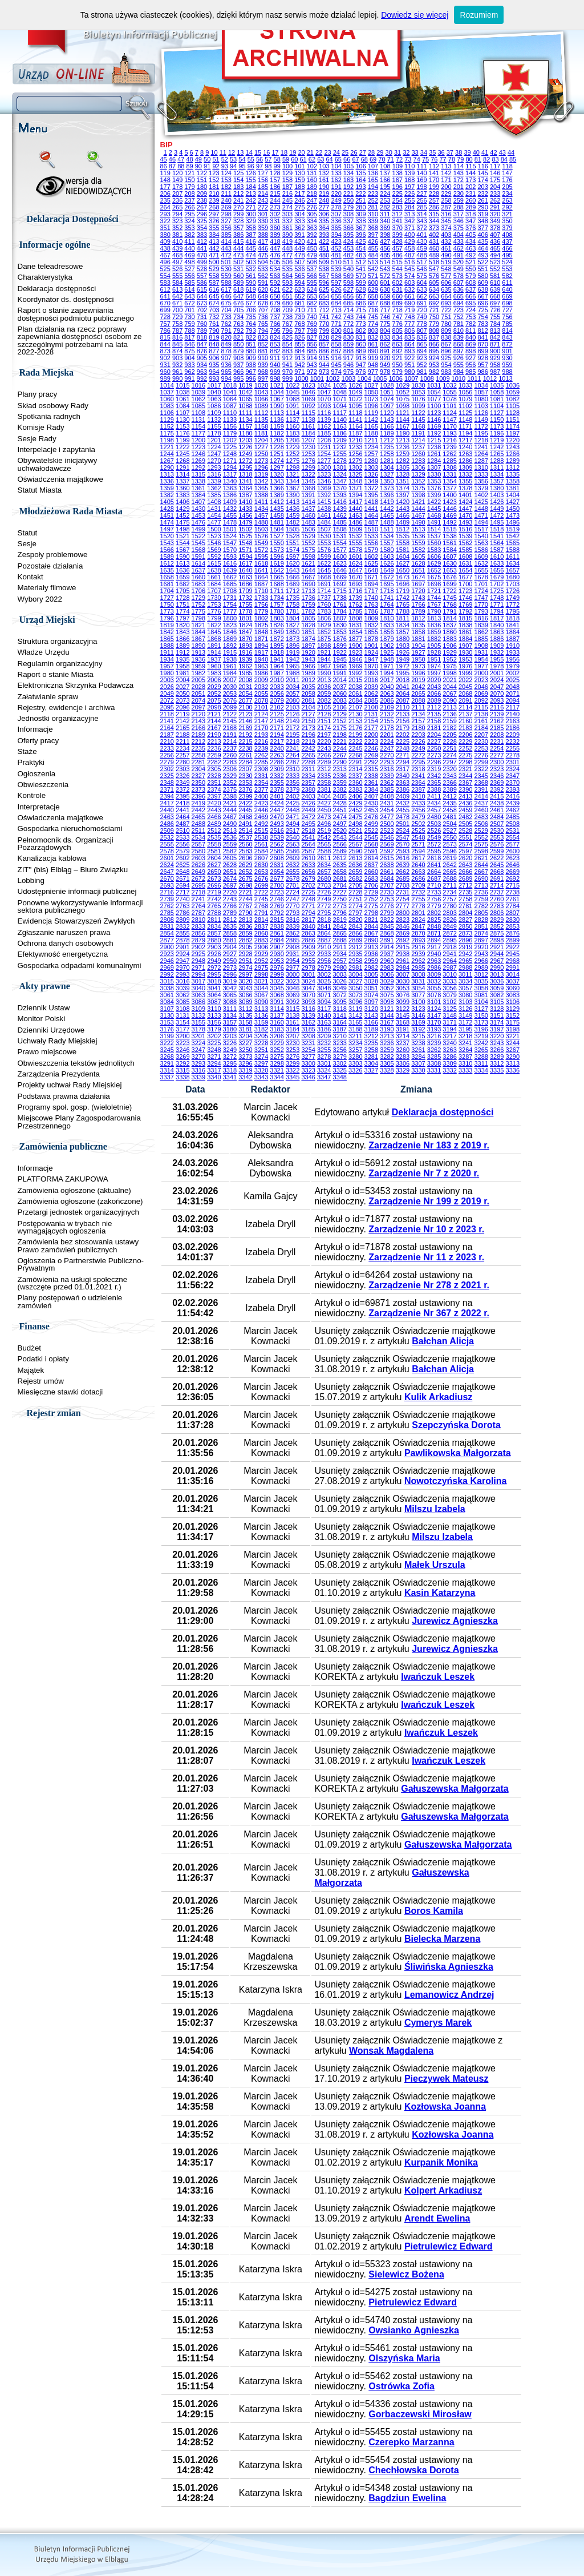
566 (312, 275)
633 (421, 289)
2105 (324, 707)
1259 (402, 453)
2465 (198, 816)
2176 (355, 727)
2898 (497, 940)
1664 (261, 577)
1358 (513, 481)
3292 (182, 1063)
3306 (402, 1063)
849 (226, 344)
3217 (449, 1036)
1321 (292, 474)
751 (446, 316)
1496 (513, 522)
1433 (245, 508)
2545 (371, 837)
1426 (497, 501)
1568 (198, 549)
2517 (292, 830)
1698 (434, 583)
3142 (355, 1015)
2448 (292, 810)
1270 (214, 460)
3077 (418, 994)
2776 (387, 905)
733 (226, 316)
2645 (497, 864)
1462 (340, 515)
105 (348, 166)
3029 (387, 981)
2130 (355, 714)
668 (495, 296)
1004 (364, 378)
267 (202, 207)
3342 (245, 1077)
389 (275, 234)
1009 (442, 378)
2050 (182, 693)
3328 (387, 1070)
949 (385, 364)
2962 (418, 960)
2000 (481, 673)
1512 (402, 529)
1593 (230, 556)
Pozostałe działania (50, 566)
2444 (230, 810)
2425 (292, 803)
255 (409, 200)
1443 (402, 508)
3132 (198, 1015)
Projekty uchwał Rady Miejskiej (70, 1085)
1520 (167, 536)
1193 (449, 433)
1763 (371, 604)
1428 (167, 508)
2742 (214, 899)
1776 (214, 611)
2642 (449, 864)
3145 (402, 1015)
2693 (167, 885)
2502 (418, 823)
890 (373, 351)
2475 (355, 816)
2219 (308, 741)
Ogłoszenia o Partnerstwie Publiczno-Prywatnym (81, 1264)
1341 (245, 481)
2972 (214, 967)
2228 (449, 741)
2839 (292, 926)
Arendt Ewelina (437, 2218)
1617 (245, 563)
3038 (167, 988)
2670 (167, 878)
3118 (340, 1008)
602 (397, 282)
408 (507, 234)
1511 (387, 529)
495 (507, 255)
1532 (355, 536)
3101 (434, 1001)
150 (189, 179)
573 (397, 275)
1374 (402, 488)
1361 (198, 488)
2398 (230, 796)
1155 (214, 426)
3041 (214, 988)
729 (177, 316)
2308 (261, 768)
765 (263, 323)
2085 (371, 700)
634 (434, 289)
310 (373, 214)
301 (263, 214)
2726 (324, 892)
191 (336, 186)
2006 (214, 679)
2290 (340, 762)
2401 (276, 796)
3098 (387, 1001)
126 (250, 173)
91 (207, 166)
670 (165, 303)
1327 (387, 474)
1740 (371, 597)
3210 (340, 1036)
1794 (497, 611)
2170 (261, 727)
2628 (230, 864)
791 (226, 330)
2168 (230, 727)
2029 (214, 686)
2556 (182, 844)
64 (329, 159)
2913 (371, 947)
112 (434, 166)
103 (324, 166)
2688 (449, 878)
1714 (324, 590)
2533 (182, 837)
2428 (340, 803)
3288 (481, 1056)
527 (189, 268)
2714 (497, 885)
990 (177, 378)
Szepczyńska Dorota (456, 1425)
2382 (340, 789)
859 (348, 344)
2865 (340, 933)
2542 (324, 837)
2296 (434, 762)
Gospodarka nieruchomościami (70, 828)
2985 (418, 967)
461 (446, 248)
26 (353, 152)
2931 (292, 953)
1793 (481, 611)
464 (482, 248)
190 (324, 186)
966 (238, 371)
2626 (198, 864)
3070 (308, 994)
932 (177, 364)
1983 (214, 673)
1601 (355, 556)
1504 (276, 529)
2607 (261, 857)
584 (177, 282)
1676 (449, 577)
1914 (214, 652)
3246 (182, 1049)
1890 (198, 645)
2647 (167, 871)
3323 (308, 1070)
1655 (481, 570)
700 (177, 310)
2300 (497, 762)
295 (189, 214)
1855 (371, 631)
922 (409, 357)
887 (336, 351)
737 (275, 316)
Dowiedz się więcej (414, 14)
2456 (418, 810)
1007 (411, 378)
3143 (371, 1015)
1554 (340, 542)
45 (163, 159)
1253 (308, 453)
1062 (198, 399)
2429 (355, 803)
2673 (214, 878)
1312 (513, 467)
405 (470, 234)
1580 (387, 549)
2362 (387, 782)
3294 (214, 1063)
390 (287, 234)
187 (287, 186)
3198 (513, 1029)
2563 (292, 844)
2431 (387, 803)
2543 (340, 837)
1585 (465, 549)
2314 (355, 768)
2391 (481, 789)
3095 (340, 1001)
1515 (449, 529)
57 (268, 159)
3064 (214, 994)
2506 (481, 823)
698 (507, 303)
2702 (308, 885)
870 (482, 344)
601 (385, 282)
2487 (182, 823)
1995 (402, 673)
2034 (292, 686)
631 (397, 289)
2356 (292, 782)
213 (250, 193)
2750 (340, 899)
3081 (481, 994)
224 (385, 193)
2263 (276, 755)
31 (397, 152)
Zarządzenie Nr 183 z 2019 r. (428, 1145)
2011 (292, 679)
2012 (308, 679)
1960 (214, 666)
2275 (465, 755)
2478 (402, 816)
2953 (276, 960)
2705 (355, 885)
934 (202, 364)
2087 (402, 700)
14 (249, 152)
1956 (513, 659)
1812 (418, 618)
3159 (261, 1022)
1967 (324, 666)
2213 (214, 741)
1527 (276, 536)
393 (324, 234)
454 (360, 248)
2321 (465, 768)
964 (214, 371)
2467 (230, 816)
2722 (261, 892)
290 (482, 207)
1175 (167, 433)
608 (470, 282)
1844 (198, 631)
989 (165, 378)
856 (312, 344)
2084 (355, 700)
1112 (261, 412)
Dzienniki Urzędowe (51, 1030)
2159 (449, 720)
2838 (276, 926)
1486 (355, 522)
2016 (371, 679)
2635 (340, 864)
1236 (402, 447)
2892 (402, 940)
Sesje (27, 543)
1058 (497, 392)
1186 (340, 433)
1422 (434, 501)
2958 (355, 960)
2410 (418, 796)
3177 (182, 1029)
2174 (324, 727)
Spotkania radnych (49, 416)
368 (373, 227)
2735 (465, 892)
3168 (402, 1022)
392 (312, 234)
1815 (465, 618)
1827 (292, 625)
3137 (276, 1015)
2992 (167, 974)
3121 (387, 1008)
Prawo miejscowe (47, 1051)
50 (207, 159)
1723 (465, 590)
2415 (497, 796)
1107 (182, 412)
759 (189, 323)
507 (299, 262)
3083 (513, 994)
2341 (418, 775)
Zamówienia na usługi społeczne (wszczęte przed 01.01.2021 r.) (73, 1283)
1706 (198, 590)
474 (250, 255)
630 (385, 289)
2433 (418, 803)
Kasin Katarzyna (440, 1593)
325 (202, 220)
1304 (387, 467)
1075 (402, 399)
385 (226, 234)
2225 (402, 741)
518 (434, 262)
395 (348, 234)
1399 (434, 494)
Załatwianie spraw (48, 696)
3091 (276, 1001)
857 (324, 344)
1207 (308, 440)
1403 (497, 494)
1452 (182, 515)
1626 (387, 563)
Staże (27, 751)
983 (446, 371)
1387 (245, 494)
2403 (308, 796)
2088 (418, 700)
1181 (261, 433)
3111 (230, 1008)
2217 (276, 741)
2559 (230, 844)
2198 (340, 734)
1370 (340, 488)
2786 (182, 912)
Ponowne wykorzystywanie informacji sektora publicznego (80, 906)
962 (189, 371)
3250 (245, 1049)
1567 (182, 549)
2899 (513, 940)
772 (348, 323)
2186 (513, 727)
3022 (276, 981)
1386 (230, 494)
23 (327, 152)
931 (165, 364)
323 (177, 220)
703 (214, 310)
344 (434, 220)
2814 (261, 919)
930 (507, 357)
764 (250, 323)
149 (177, 179)
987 (495, 371)
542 (373, 268)
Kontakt (30, 577)
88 (180, 166)
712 (324, 310)
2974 (245, 967)
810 (458, 330)
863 (397, 344)
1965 (292, 666)
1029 (402, 385)
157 (275, 179)
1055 (449, 392)
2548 (418, 837)
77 (443, 159)
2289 (324, 762)
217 (299, 193)
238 (202, 200)
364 (324, 227)
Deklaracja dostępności (57, 288)
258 (446, 200)
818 (202, 337)
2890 (371, 940)
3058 (481, 988)
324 (189, 220)
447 (275, 248)
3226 (230, 1042)
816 (177, 337)
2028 (198, 686)
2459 (465, 810)
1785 (355, 611)
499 (202, 262)
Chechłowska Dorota (413, 2470)
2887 (324, 940)
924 (434, 357)
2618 (434, 857)
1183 (292, 433)
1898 (324, 645)
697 (495, 303)
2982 (371, 967)
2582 (230, 851)
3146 (418, 1015)
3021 (261, 981)
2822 (387, 919)
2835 (230, 926)
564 (287, 275)
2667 (481, 871)
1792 (465, 611)
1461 (324, 515)
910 (263, 357)
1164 (355, 426)
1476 (198, 522)
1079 (465, 399)
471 (214, 255)
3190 (387, 1029)
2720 (230, 892)
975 (348, 371)
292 (507, 207)
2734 (449, 892)
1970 (371, 666)
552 (495, 268)
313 (409, 214)
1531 (340, 536)
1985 (245, 673)
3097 (371, 1001)
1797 (182, 618)
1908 (481, 645)
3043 (245, 988)
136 (373, 173)
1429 (182, 508)
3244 (513, 1042)
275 (299, 207)
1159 (276, 426)
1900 (355, 645)
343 (421, 220)
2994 (198, 974)
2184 (481, 727)
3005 (371, 974)
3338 (182, 1077)
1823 (230, 625)
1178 (214, 433)
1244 (167, 453)
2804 (465, 912)
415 (238, 241)
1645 (324, 570)
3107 (167, 1008)
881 (263, 351)
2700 (276, 885)
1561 (449, 542)
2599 (497, 851)
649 (263, 296)
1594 (245, 556)
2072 (167, 700)
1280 (371, 460)
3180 (230, 1029)
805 (397, 330)
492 (470, 255)
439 (177, 248)
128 (275, 173)
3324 (324, 1070)
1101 (449, 405)
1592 (214, 556)
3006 (387, 974)
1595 (261, 556)
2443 (214, 810)
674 (214, 303)
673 (202, 303)
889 (360, 351)
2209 (513, 734)
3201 (198, 1036)
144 (470, 173)
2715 (513, 885)
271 (250, 207)
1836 (434, 625)
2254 (497, 748)
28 (371, 152)
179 (189, 186)
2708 (402, 885)
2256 (167, 755)
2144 (214, 720)
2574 (465, 844)
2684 (387, 878)
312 (397, 214)
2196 (308, 734)
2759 (481, 899)
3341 (230, 1077)
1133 (230, 419)
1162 (324, 426)
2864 (324, 933)
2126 (292, 714)
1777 (230, 611)
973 (324, 371)
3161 (292, 1022)
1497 (167, 529)
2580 (198, 851)
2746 (276, 899)
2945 (513, 953)
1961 (230, 666)
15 (257, 152)
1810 (387, 618)
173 (470, 179)
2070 (497, 693)
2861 (276, 933)
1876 (340, 638)
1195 (481, 433)
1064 (230, 399)
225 (397, 193)
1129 (167, 419)
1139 (324, 419)
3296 (245, 1063)
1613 (182, 563)
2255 (513, 748)
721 (434, 310)
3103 (465, 1001)
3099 (402, 1001)
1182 (276, 433)
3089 (245, 1001)
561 (250, 275)
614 (189, 289)
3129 (513, 1008)
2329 (230, 775)
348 (482, 220)
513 (373, 262)
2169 (245, 727)
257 (434, 200)
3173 (481, 1022)
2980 (340, 967)
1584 (449, 549)
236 (177, 200)
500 (214, 262)
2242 (308, 748)
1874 (308, 638)
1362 (214, 488)
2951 (245, 960)
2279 (167, 762)
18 (284, 152)
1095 (355, 405)
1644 (308, 570)
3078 (434, 994)
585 (189, 282)
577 (446, 275)
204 (495, 186)
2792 (276, 912)
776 (397, 323)
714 (348, 310)
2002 (513, 673)
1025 (340, 385)
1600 (340, 556)
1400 (449, 494)
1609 (481, 556)
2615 (387, 857)
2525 (418, 830)
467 (165, 255)
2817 (308, 919)
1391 (308, 494)
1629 (434, 563)
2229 (465, 741)
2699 (261, 885)
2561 (261, 844)
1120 (387, 412)
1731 (230, 597)
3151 (497, 1015)
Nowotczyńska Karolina (455, 1481)
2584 (261, 851)
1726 (513, 590)
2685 (402, 878)
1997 (434, 673)
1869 (230, 638)
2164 (167, 727)
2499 (371, 823)
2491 (245, 823)
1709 (245, 590)
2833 (198, 926)
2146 (245, 720)
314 (421, 214)
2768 (261, 905)
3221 (513, 1036)
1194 (465, 433)
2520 (340, 830)
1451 (167, 515)
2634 (324, 864)
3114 (276, 1008)
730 (189, 316)
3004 (355, 974)
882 (275, 351)
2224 (387, 741)
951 (409, 364)
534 (275, 268)
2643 (465, 864)
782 (470, 323)
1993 (371, 673)
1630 (449, 563)
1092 (308, 405)
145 (482, 173)
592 (275, 282)
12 (231, 152)
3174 (497, 1022)
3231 (308, 1042)
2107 (355, 707)
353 (189, 227)
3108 (182, 1008)
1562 (465, 542)
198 (421, 186)
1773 (167, 611)
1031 (434, 385)
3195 (465, 1029)
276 (312, 207)
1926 (402, 652)
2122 (230, 714)
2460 (481, 810)
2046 (481, 686)
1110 (230, 412)
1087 (230, 405)
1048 (340, 392)
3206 (276, 1036)
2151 (324, 720)
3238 (418, 1042)
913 (299, 357)
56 (259, 159)
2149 (292, 720)
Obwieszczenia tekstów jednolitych (76, 1063)
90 (198, 166)
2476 (371, 816)
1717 (371, 590)
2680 (324, 878)
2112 (434, 707)
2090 (449, 700)
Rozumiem (479, 14)
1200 (198, 440)
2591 (371, 851)
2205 (449, 734)
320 (495, 214)
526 (177, 268)
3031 (418, 981)
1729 (198, 597)
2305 (214, 768)
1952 (449, 659)
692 (434, 303)
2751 (355, 899)
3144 (387, 1015)
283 (397, 207)
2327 (198, 775)
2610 (308, 857)
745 (373, 316)
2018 (402, 679)
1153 (182, 426)
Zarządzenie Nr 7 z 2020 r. (423, 1173)
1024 (324, 385)
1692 (340, 583)
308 (348, 214)
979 (397, 371)
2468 (245, 816)
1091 (292, 405)
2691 (497, 878)
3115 (292, 1008)
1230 (308, 447)
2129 (340, 714)
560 (238, 275)
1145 (418, 419)
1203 (245, 440)
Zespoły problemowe (53, 554)
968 (263, 371)
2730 (387, 892)
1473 (513, 515)
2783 (497, 905)
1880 (402, 638)
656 (348, 296)
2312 (324, 768)
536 (299, 268)
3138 (292, 1015)
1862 (481, 631)
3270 (198, 1056)
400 (409, 234)
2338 (371, 775)
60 (294, 159)
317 (458, 214)
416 (250, 241)
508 (312, 262)
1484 (324, 522)
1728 (182, 597)
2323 (497, 768)
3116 (308, 1008)
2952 (261, 960)
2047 (497, 686)
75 (425, 159)
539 (336, 268)
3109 (198, 1008)
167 (397, 179)
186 (275, 186)
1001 (317, 378)
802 (360, 330)
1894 (261, 645)
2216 (261, 741)
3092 (292, 1001)
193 (360, 186)
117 (495, 166)
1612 (167, 563)
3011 (465, 974)
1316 (214, 474)
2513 (230, 830)
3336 (513, 1070)
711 (312, 310)
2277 (497, 755)
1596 (276, 556)
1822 (214, 625)
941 (287, 364)
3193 (434, 1029)
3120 (371, 1008)
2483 (481, 816)
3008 (418, 974)
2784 (513, 905)
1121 (402, 412)
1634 (513, 563)
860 (360, 344)
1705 (182, 590)
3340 (214, 1077)
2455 (402, 810)
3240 (449, 1042)
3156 (214, 1022)
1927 (418, 652)
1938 (230, 659)
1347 (340, 481)
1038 (182, 392)
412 (202, 241)
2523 (387, 830)
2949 (214, 960)
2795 (324, 912)
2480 (434, 816)
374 (446, 227)
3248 (214, 1049)
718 (397, 310)
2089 (434, 700)
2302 (167, 768)
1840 (497, 625)
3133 (214, 1015)
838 (446, 337)
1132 (214, 419)
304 (299, 214)
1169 (434, 426)
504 (263, 262)
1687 (261, 583)
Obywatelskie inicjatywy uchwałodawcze (58, 464)
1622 (324, 563)
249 (336, 200)
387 (250, 234)
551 (482, 268)
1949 (402, 659)
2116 (497, 707)
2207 (481, 734)
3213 (387, 1036)
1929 (449, 652)
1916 (245, 652)
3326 (355, 1070)
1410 (245, 501)
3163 (324, 1022)
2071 (513, 693)
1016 (198, 385)
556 (189, 275)
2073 (182, 700)
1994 (387, 673)
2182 (449, 727)
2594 (418, 851)
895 (434, 351)
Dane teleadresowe (50, 266)
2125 (276, 714)
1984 (230, 673)
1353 (434, 481)
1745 (449, 597)
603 (409, 282)
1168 (418, 426)
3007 (402, 974)
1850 (292, 631)
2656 (308, 871)
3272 (230, 1056)
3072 (340, 994)
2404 (324, 796)
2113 (449, 707)
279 (348, 207)
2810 (198, 919)
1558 (402, 542)
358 (250, 227)
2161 (481, 720)
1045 (292, 392)
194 (373, 186)
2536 (230, 837)
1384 (198, 494)
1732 (245, 597)
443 (226, 248)
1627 (402, 563)
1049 (355, 392)
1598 (308, 556)
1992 (355, 673)
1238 (434, 447)
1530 (324, 536)
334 (312, 220)
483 (360, 255)
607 (458, 282)
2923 (167, 953)
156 (263, 179)
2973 (230, 967)
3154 (182, 1022)
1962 (245, 666)
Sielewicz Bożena (406, 2274)
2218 (292, 741)
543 (385, 268)
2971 (198, 967)
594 (299, 282)
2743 (230, 899)
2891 (387, 940)
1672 (387, 577)
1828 (308, 625)
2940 (434, 953)
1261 (434, 453)
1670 (355, 577)
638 (482, 289)
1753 (214, 604)
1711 (276, 590)
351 (165, 227)
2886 (308, 940)
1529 (308, 536)
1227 (261, 447)
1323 (324, 474)
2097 (198, 707)
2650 (214, 871)
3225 (214, 1042)
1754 (230, 604)
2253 (481, 748)
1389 (276, 494)
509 (324, 262)
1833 (387, 625)
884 (299, 351)
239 (214, 200)
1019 (245, 385)
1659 (182, 577)
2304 (198, 768)
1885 (481, 638)
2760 (497, 899)
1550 (276, 542)
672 (189, 303)
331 (275, 220)
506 (287, 262)
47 (180, 159)
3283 (402, 1056)
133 (336, 173)
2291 (355, 762)
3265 (481, 1049)
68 (364, 159)
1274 (276, 460)
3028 (371, 981)
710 (299, 310)
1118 (355, 412)
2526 (434, 830)
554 (165, 275)
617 (226, 289)
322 (165, 220)
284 (409, 207)
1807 (340, 618)
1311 (497, 467)
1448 (481, 508)
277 (324, 207)
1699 (449, 583)
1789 (418, 611)
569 (348, 275)
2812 (230, 919)
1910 (513, 645)
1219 (497, 440)
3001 (308, 974)
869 (470, 344)
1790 (434, 611)
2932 (308, 953)
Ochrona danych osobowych (65, 943)
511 (348, 262)
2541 (308, 837)
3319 (245, 1070)
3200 (182, 1036)
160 (312, 179)
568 (336, 275)
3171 (449, 1022)
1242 (497, 447)
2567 (355, 844)
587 (214, 282)
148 (165, 179)
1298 (292, 467)
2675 (245, 878)
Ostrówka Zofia (401, 2386)
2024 (497, 679)
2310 (292, 768)
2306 (230, 768)
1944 (324, 659)
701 (189, 310)
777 (409, 323)
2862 (292, 933)
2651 (230, 871)
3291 (167, 1063)
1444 (418, 508)
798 (312, 330)
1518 (497, 529)
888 (348, 351)
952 (421, 364)
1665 (276, 577)
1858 (418, 631)
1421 (418, 501)
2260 (230, 755)
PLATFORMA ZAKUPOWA (63, 1179)
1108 (198, 412)
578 (458, 275)
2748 (308, 899)
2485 (513, 816)
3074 (371, 994)
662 (421, 296)
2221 (340, 741)
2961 (402, 960)
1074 (387, 399)
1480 (261, 522)
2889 (355, 940)
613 (177, 289)
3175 (513, 1022)
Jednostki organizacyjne (58, 718)
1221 (167, 447)
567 (324, 275)
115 (470, 166)
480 (324, 255)
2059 (324, 693)
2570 (402, 844)
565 (299, 275)
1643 (292, 570)
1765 (402, 604)
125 (238, 173)
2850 (465, 926)
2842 (340, 926)
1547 (230, 542)
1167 (402, 426)
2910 (324, 947)
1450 (513, 508)
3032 (434, 981)
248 (324, 200)
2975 (261, 967)
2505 (465, 823)
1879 (387, 638)
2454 (387, 810)
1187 (355, 433)
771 (336, 323)
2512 (214, 830)
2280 (182, 762)
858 (336, 344)
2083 (340, 700)
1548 (245, 542)
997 (263, 378)
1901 (371, 645)
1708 (230, 590)
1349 (371, 481)
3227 (245, 1042)
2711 (449, 885)
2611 (324, 857)
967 (250, 371)
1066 (261, 399)
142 (446, 173)
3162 (308, 1022)
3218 (465, 1036)
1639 (230, 570)
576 (434, 275)
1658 (167, 577)
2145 (230, 720)
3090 (261, 1001)
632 (409, 289)
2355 (276, 782)
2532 (167, 837)
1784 (340, 611)
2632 (292, 864)
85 (512, 159)
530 (226, 268)
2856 (198, 933)
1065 (245, 399)
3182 (261, 1029)
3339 (198, 1077)
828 (324, 337)
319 (482, 214)
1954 (481, 659)
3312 (497, 1063)
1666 (292, 577)
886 (324, 351)
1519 (513, 529)
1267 (167, 460)
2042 (418, 686)
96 (251, 166)
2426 (308, 803)
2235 (198, 748)
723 (458, 310)
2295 (418, 762)
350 (507, 220)
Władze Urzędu (44, 652)
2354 (261, 782)
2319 (434, 768)
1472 (497, 515)
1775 (198, 611)
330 (263, 220)
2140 (513, 714)
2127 (308, 714)
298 (226, 214)
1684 (214, 583)
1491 (434, 522)
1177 (198, 433)
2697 (230, 885)
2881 (230, 940)
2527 (449, 830)
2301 (513, 762)
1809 (371, 618)
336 (336, 220)
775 (385, 323)
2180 (418, 727)
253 (385, 200)
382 (189, 234)
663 (434, 296)
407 (495, 234)
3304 (371, 1063)
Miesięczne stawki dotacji (60, 1392)
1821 (198, 625)
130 (299, 173)
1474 (167, 522)
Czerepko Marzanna (411, 2442)
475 (263, 255)
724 (470, 310)
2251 (449, 748)
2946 (167, 960)
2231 (497, 741)
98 (268, 166)
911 (275, 357)
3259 (387, 1049)
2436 (465, 803)
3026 (340, 981)
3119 (355, 1008)
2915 (402, 947)
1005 (380, 378)
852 (263, 344)
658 (373, 296)
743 (348, 316)
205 (507, 186)
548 (446, 268)
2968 (513, 960)
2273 (434, 755)
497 (177, 262)
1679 (497, 577)
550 (470, 268)
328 (238, 220)
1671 (371, 577)
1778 (245, 611)
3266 (497, 1049)
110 (409, 166)
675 (226, 303)
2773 (340, 905)
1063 (214, 399)
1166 (387, 426)
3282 (387, 1056)
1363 (230, 488)
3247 (198, 1049)
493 (482, 255)
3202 (214, 1036)
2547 (402, 837)
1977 (481, 666)
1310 (481, 467)
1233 (355, 447)
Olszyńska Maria (404, 2358)
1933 (513, 652)
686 (360, 303)
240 (226, 200)
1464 (371, 515)
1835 (418, 625)
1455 (230, 515)
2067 (449, 693)
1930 (465, 652)
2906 (261, 947)
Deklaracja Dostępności (73, 219)
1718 (387, 590)
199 (434, 186)
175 (495, 179)
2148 (276, 720)
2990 (497, 967)
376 (470, 227)
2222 (355, 741)
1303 (371, 467)
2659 (355, 871)
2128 (324, 714)
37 (450, 152)
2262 (261, 755)
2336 (340, 775)
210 (214, 193)
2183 (465, 727)
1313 (167, 474)
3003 (340, 974)
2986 (434, 967)
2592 (387, 851)
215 (275, 193)
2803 (449, 912)
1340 (230, 481)
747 (397, 316)
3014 (513, 974)
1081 (497, 399)
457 (397, 248)
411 (189, 241)
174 (482, 179)
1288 (497, 460)
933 (189, 364)
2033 (276, 686)
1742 (402, 597)
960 (165, 371)
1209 (340, 440)
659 (385, 296)
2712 (465, 885)
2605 (230, 857)
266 (189, 207)
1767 (434, 604)
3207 (292, 1036)
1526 (261, 536)
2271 (402, 755)
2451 (340, 810)
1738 (340, 597)
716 (373, 310)
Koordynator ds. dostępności (66, 299)
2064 (402, 693)
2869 (402, 933)
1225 (230, 447)
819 (214, 337)
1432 (230, 508)
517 (421, 262)
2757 (449, 899)
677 (250, 303)
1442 (387, 508)
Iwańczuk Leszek (437, 1677)
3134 (230, 1015)
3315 (182, 1070)
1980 (167, 673)
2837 (261, 926)
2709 (418, 885)
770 (324, 323)
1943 (308, 659)
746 (385, 316)
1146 (434, 419)
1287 (481, 460)
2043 (434, 686)
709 (287, 310)
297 (214, 214)
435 (482, 241)
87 (172, 166)
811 (470, 330)
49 (198, 159)
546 (421, 268)
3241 (465, 1042)
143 (458, 173)
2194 (276, 734)
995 (238, 378)
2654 (276, 871)
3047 (308, 988)
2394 (167, 796)
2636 (355, 864)
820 (226, 337)
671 (177, 303)
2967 (497, 960)
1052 (402, 392)
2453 (371, 810)
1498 (182, 529)
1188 (371, 433)
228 (434, 193)
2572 (434, 844)
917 (348, 357)
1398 (418, 494)
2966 (481, 960)
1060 (167, 399)
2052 (214, 693)
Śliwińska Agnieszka (448, 1967)
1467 (418, 515)
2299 (481, 762)
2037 (340, 686)
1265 (497, 453)
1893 (245, 645)
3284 (418, 1056)
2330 (245, 775)
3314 (167, 1070)
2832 (182, 926)
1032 (449, 385)
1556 (371, 542)
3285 (434, 1056)
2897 (481, 940)
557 (202, 275)
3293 (198, 1063)
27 (362, 152)
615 (202, 289)
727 (507, 310)
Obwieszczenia (43, 784)
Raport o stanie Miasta (56, 674)
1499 (198, 529)
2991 (513, 967)
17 (275, 152)
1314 (182, 474)
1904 (418, 645)
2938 (402, 953)
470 (202, 255)
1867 (198, 638)
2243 (324, 748)
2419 (198, 803)
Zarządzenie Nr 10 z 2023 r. (426, 1229)
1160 (292, 426)
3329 (402, 1070)
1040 (214, 392)
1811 (402, 618)
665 (458, 296)
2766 (230, 905)
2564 (308, 844)
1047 (324, 392)
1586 (481, 549)
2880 (214, 940)
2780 (449, 905)
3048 (324, 988)
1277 (324, 460)
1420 (402, 501)
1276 (308, 460)
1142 (371, 419)
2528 (465, 830)
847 (202, 344)
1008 (427, 378)
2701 (292, 885)
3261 (418, 1049)
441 (202, 248)
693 (446, 303)
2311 (308, 768)
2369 (497, 782)
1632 (481, 563)
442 (214, 248)
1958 (182, 666)
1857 (402, 631)
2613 (355, 857)
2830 (513, 919)
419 (287, 241)
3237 (402, 1042)
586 (202, 282)
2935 (355, 953)
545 (409, 268)
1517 (481, 529)
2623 (513, 857)
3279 (340, 1056)
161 (324, 179)
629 (373, 289)
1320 (276, 474)
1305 (402, 467)
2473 (324, 816)
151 (202, 179)
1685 (230, 583)
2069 (481, 693)
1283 (418, 460)
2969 (167, 967)
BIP (166, 144)
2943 (481, 953)
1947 (371, 659)
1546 (214, 542)
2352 (230, 782)
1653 (449, 570)
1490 (418, 522)
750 (434, 316)
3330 (418, 1070)
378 (495, 227)
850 (238, 344)
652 (299, 296)
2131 (371, 714)
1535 (402, 536)
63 (320, 159)
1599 (324, 556)
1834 (402, 625)
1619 (276, 563)
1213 (402, 440)
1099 (418, 405)
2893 (418, 940)
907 (226, 357)
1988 (292, 673)
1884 (465, 638)
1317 (230, 474)
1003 (348, 378)
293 (165, 214)
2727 (340, 892)
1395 (371, 494)
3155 (198, 1022)
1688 (276, 583)
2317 (402, 768)
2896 (465, 940)
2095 (167, 707)
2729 (371, 892)
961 (177, 371)
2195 (292, 734)
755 (495, 316)
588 (226, 282)
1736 (308, 597)
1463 (355, 515)
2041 (402, 686)
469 (189, 255)
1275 (292, 460)
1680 (513, 577)
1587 (497, 549)
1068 (292, 399)
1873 (292, 638)
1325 (355, 474)
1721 (434, 590)
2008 (245, 679)
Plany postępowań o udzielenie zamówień (70, 1301)
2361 (371, 782)
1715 (340, 590)
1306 (418, 467)
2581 (214, 851)
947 (360, 364)
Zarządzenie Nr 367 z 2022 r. (428, 1313)
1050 (371, 392)
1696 (402, 583)
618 (238, 289)
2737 (497, 892)
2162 (497, 720)
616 (214, 289)
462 (458, 248)
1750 (167, 604)
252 (373, 200)
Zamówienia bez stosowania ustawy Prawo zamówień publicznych (78, 1245)
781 (458, 323)
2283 (230, 762)
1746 (465, 597)
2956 (324, 960)
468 (177, 255)
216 (287, 193)
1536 (418, 536)
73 (407, 159)
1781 (292, 611)
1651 (418, 570)
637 (470, 289)
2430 (371, 803)
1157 (245, 426)
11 (223, 152)
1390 (292, 494)
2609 (292, 857)
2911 (340, 947)
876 (202, 351)
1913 (198, 652)
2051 (198, 693)
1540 (481, 536)
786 (165, 330)
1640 (245, 570)
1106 (167, 412)
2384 (371, 789)
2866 (355, 933)
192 (348, 186)
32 (406, 152)
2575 (481, 844)
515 (397, 262)
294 (177, 214)
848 (214, 344)
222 (360, 193)
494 (495, 255)
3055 (434, 988)
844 (165, 344)
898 (470, 351)
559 (226, 275)
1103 (481, 405)
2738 (513, 892)
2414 (481, 796)
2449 (308, 810)
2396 (198, 796)
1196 (497, 433)
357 (238, 227)
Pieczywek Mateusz (446, 2078)
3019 (230, 981)
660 (397, 296)
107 (373, 166)
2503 (434, 823)
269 (226, 207)
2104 (308, 707)
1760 (324, 604)
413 (214, 241)
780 (446, 323)
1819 (167, 625)
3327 (371, 1070)
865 (421, 344)
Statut (28, 533)
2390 (465, 789)
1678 (481, 577)
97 (259, 166)
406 (482, 234)
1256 (355, 453)
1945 (340, 659)
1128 (513, 412)
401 (421, 234)
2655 (292, 871)
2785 (167, 912)
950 (397, 364)
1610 (497, 556)
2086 (387, 700)
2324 (513, 768)
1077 (434, 399)
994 (226, 378)
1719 (402, 590)
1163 (340, 426)
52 (224, 159)
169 (421, 179)
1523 (214, 536)
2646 (513, 864)
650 (275, 296)
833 (385, 337)
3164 (340, 1022)
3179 (214, 1029)
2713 (481, 885)
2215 (245, 741)
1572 (261, 549)
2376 (245, 789)
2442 (198, 810)
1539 (465, 536)
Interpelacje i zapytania (56, 449)
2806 (497, 912)
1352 (418, 481)
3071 (324, 994)
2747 (292, 899)
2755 (418, 899)
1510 (371, 529)
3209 (324, 1036)
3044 (261, 988)
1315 (198, 474)
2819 (340, 919)
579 (470, 275)
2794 (308, 912)
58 (277, 159)
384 (214, 234)
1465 (387, 515)
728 (165, 316)
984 (458, 371)
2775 (371, 905)
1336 (167, 481)
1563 (481, 542)
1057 (481, 392)
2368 (481, 782)
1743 (418, 597)
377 (482, 227)
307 (336, 214)
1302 (355, 467)
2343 (449, 775)
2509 (167, 830)
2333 (292, 775)
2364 (418, 782)
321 (507, 214)
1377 (449, 488)
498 (189, 262)
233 (495, 193)
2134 (418, 714)
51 (215, 159)
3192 (418, 1029)
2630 (261, 864)
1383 (182, 494)
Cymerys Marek (438, 2022)
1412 (276, 501)
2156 (402, 720)
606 (446, 282)
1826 (276, 625)
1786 (371, 611)
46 (172, 159)
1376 (434, 488)
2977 (292, 967)
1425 (481, 501)
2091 (465, 700)
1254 (324, 453)
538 (324, 268)
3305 (387, 1063)
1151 (513, 419)
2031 (245, 686)
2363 (402, 782)
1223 (198, 447)
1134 (245, 419)
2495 (308, 823)
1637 (198, 570)
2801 (418, 912)
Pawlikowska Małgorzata (457, 1453)
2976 (276, 967)
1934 (167, 659)
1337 (182, 481)
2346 (497, 775)
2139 (497, 714)
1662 (230, 577)
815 (165, 337)
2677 (276, 878)
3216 (434, 1036)
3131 (182, 1015)
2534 (198, 837)
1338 (198, 481)
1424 (465, 501)
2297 (449, 762)
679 (275, 303)
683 (324, 303)
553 (507, 268)
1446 (449, 508)
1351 (402, 481)
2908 (292, 947)
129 (287, 173)
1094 (340, 405)
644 (202, 296)
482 (348, 255)
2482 (465, 816)
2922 (513, 947)
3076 (402, 994)
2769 (276, 905)
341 (397, 220)
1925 (387, 652)
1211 (371, 440)
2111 (418, 707)
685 (348, 303)
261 (482, 200)
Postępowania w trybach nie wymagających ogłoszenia (65, 1227)
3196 (481, 1029)
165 (373, 179)
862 (385, 344)
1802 (261, 618)
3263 (449, 1049)
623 (299, 289)
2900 (167, 947)
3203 (230, 1036)
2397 (214, 796)
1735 (292, 597)
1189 (387, 433)
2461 (497, 810)
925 (446, 357)
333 (299, 220)
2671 (182, 878)
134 (348, 173)
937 (238, 364)
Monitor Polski (42, 1018)
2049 (167, 693)
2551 (465, 837)
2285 (261, 762)
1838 (465, 625)
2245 (355, 748)
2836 (245, 926)
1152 (167, 426)
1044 (276, 392)
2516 (276, 830)
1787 (387, 611)
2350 (198, 782)
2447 (276, 810)
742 (336, 316)
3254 (308, 1049)
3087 (214, 1001)
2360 (355, 782)
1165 (371, 426)
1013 (505, 378)
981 (421, 371)
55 (251, 159)
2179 (402, 727)
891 (385, 351)
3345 (292, 1077)
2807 (513, 912)
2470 (276, 816)
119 (165, 173)
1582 (418, 549)
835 (409, 337)
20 (301, 152)
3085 (182, 1001)
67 (355, 159)
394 (336, 234)
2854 (167, 933)
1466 (402, 515)
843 (507, 337)
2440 (167, 810)
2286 (276, 762)
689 (397, 303)
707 (263, 310)
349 (495, 220)
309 (360, 214)
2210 (167, 741)
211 (226, 193)
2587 (308, 851)
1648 (371, 570)
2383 (355, 789)
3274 (261, 1056)
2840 (308, 926)
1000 (301, 378)
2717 (182, 892)
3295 (230, 1063)
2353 (245, 782)
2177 (371, 727)
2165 (182, 727)
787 (177, 330)
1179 (230, 433)
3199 (167, 1036)
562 (263, 275)
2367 (465, 782)
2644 (481, 864)
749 (421, 316)
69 (373, 159)
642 (177, 296)
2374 (214, 789)
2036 (324, 686)
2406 (355, 796)
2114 (465, 707)
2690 (481, 878)
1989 (308, 673)
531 (238, 268)
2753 (387, 899)
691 (421, 303)
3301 (324, 1063)
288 (458, 207)
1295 (245, 467)
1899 (340, 645)
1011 (474, 378)
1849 (276, 631)
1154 (198, 426)
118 (507, 166)
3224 (198, 1042)
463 (470, 248)
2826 (449, 919)
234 (507, 193)
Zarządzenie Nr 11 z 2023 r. (426, 1257)
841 (482, 337)
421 (312, 241)
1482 (292, 522)
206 (165, 193)
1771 (497, 604)
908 (238, 357)
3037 (513, 981)
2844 (371, 926)
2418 (182, 803)
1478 (230, 522)
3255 (324, 1049)
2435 (449, 803)
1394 (355, 494)
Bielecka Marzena (442, 1939)
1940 (261, 659)
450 (312, 248)
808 (434, 330)
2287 (292, 762)
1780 (276, 611)
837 (434, 337)
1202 (230, 440)
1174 (513, 426)
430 (421, 241)
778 (421, 323)
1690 (308, 583)
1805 (308, 618)
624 (312, 289)
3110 (214, 1008)
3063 (198, 994)
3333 (465, 1070)
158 (287, 179)
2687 (434, 878)
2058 (308, 693)
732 (214, 316)
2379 (292, 789)
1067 (276, 399)
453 (348, 248)
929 (495, 357)
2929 (261, 953)
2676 (261, 878)
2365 (434, 782)
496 (165, 262)
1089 (261, 405)
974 (336, 371)
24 (336, 152)
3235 (371, 1042)
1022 (292, 385)
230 (458, 193)
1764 (387, 604)
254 (397, 200)
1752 (198, 604)
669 (507, 296)
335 (324, 220)
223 (373, 193)
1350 (387, 481)
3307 (418, 1063)
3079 (449, 994)
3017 (198, 981)
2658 (340, 871)
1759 (308, 604)
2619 (449, 857)
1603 (387, 556)
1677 (465, 577)
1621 (308, 563)
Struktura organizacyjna (58, 641)
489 (434, 255)
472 (226, 255)
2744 (245, 899)
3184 (292, 1029)
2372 (182, 789)
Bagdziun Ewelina (407, 2498)
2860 (261, 933)
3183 (276, 1029)
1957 (167, 666)
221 (348, 193)
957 (482, 364)
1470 (465, 515)
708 (275, 310)
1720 (418, 590)
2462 (513, 810)
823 (263, 337)
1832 (371, 625)
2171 (276, 727)
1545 (198, 542)
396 (360, 234)
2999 (276, 974)
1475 (182, 522)
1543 (167, 542)
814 (507, 330)
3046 (292, 988)
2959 (371, 960)
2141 (167, 720)
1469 (449, 515)
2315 (371, 768)
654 (324, 296)
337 (348, 220)
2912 (355, 947)
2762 (167, 905)
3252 (276, 1049)
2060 (340, 693)
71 (390, 159)
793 (250, 330)
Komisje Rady (41, 427)
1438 (324, 508)
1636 (182, 570)
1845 (214, 631)
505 (275, 262)
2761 (513, 899)
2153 (355, 720)
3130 (167, 1015)
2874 (481, 933)
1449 (497, 508)
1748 (497, 597)
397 (373, 234)
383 (202, 234)
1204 (261, 440)
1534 (387, 536)
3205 (261, 1036)
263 (507, 200)
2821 (371, 919)
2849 (449, 926)
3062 (182, 994)
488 (421, 255)
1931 (481, 652)
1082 (513, 399)
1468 (434, 515)
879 (238, 351)
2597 (465, 851)
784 (495, 323)
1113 (276, 412)
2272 (418, 755)
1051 (387, 392)
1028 (387, 385)
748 (409, 316)
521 (470, 262)
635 (446, 289)
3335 (497, 1070)
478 (299, 255)
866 (434, 344)
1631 (465, 563)
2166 (198, 727)
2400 (261, 796)
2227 (434, 741)
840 (470, 337)
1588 (513, 549)
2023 (481, 679)
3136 (261, 1015)
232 (482, 193)
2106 (340, 707)
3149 (465, 1015)
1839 (481, 625)
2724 (292, 892)
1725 (497, 590)
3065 (230, 994)
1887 (513, 638)
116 (483, 166)
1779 (261, 611)
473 (238, 255)
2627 (214, 864)
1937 (214, 659)
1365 (261, 488)
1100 (434, 405)
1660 (198, 577)
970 (287, 371)
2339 (387, 775)
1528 (292, 536)
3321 (276, 1070)
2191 (230, 734)
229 (446, 193)
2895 (449, 940)
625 (324, 289)
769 (312, 323)
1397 (402, 494)
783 (482, 323)
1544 (182, 542)
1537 (434, 536)
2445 (245, 810)
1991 (340, 673)
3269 (182, 1056)
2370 (513, 782)
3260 (402, 1049)
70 (381, 159)
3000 (292, 974)
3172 (465, 1022)
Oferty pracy (38, 740)
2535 (214, 837)
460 (434, 248)
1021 (276, 385)
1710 (261, 590)
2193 (261, 734)
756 (507, 316)
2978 (308, 967)
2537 (245, 837)
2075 (214, 700)
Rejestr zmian (54, 1413)
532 (250, 268)
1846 (230, 631)
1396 (387, 494)
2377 (261, 789)
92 (215, 166)
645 (214, 296)
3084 (167, 1001)
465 (495, 248)
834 (397, 337)
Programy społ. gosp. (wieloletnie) (75, 1107)
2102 (276, 707)
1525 (245, 536)
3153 (167, 1022)
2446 (261, 810)
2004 (182, 679)
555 (177, 275)
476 (275, 255)
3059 (497, 988)
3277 (308, 1056)
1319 (261, 474)
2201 (387, 734)
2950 (230, 960)
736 (263, 316)
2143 (198, 720)
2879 (198, 940)
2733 (434, 892)
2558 (214, 844)
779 (434, 323)
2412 (449, 796)
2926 (214, 953)
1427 (513, 501)
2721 (245, 892)
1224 (214, 447)
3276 (292, 1056)
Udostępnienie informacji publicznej (77, 891)
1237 (418, 447)
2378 (276, 789)
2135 (434, 714)
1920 (308, 652)
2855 (182, 933)
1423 (449, 501)
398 (385, 234)
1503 (261, 529)
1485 (340, 522)
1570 (230, 549)
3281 (371, 1056)
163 (348, 179)
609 (482, 282)
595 (312, 282)
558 (214, 275)
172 (458, 179)
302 (275, 214)
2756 (434, 899)
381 (177, 234)
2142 (182, 720)
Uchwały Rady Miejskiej (58, 1041)
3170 (434, 1022)
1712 (292, 590)
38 (458, 152)
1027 (371, 385)
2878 (182, 940)
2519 (324, 830)
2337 (355, 775)
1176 (182, 433)
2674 (230, 878)
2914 (387, 947)
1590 (182, 556)
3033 (449, 981)
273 (275, 207)
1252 (292, 453)
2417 (167, 803)
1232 (340, 447)
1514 (434, 529)
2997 (245, 974)
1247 (214, 453)
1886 (497, 638)
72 (399, 159)
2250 (434, 748)
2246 (371, 748)
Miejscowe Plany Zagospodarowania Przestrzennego (79, 1122)
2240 (276, 748)
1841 (513, 625)
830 (348, 337)
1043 (261, 392)
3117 (324, 1008)
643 (189, 296)
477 (287, 255)
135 (360, 173)
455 (373, 248)
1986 (261, 673)
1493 (465, 522)
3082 (497, 994)
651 (287, 296)
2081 (308, 700)
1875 (324, 638)
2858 (230, 933)
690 (409, 303)
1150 (497, 419)
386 (238, 234)
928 (482, 357)
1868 (214, 638)
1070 (324, 399)
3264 (465, 1049)
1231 (324, 447)
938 (250, 364)
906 (214, 357)
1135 (261, 419)
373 (434, 227)
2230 (481, 741)
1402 (481, 494)
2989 (481, 967)
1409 (230, 501)
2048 (513, 686)
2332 (276, 775)
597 (336, 282)
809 (446, 330)
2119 (182, 714)
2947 (182, 960)
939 (263, 364)
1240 (465, 447)
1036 (513, 385)
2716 (167, 892)
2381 (324, 789)
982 (434, 371)
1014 (167, 385)
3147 (434, 1015)
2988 (465, 967)
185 (263, 186)
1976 (465, 666)
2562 (276, 844)
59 (285, 159)
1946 (355, 659)
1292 (198, 467)
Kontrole (32, 795)
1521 (182, 536)
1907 (465, 645)
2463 (167, 816)
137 (385, 173)
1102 (465, 405)
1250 (261, 453)
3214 (402, 1036)
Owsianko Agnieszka (413, 2330)
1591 (198, 556)
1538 (449, 536)
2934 (340, 953)
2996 (230, 974)
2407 (371, 796)
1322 (308, 474)
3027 (355, 981)
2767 (245, 905)
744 (360, 316)
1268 (182, 460)
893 (409, 351)
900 (495, 351)
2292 (371, 762)
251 (360, 200)
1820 (182, 625)
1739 (355, 597)
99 (277, 166)
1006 (395, 378)
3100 (418, 1001)
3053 (402, 988)
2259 (214, 755)
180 (202, 186)
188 (299, 186)
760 (202, 323)
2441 (182, 810)
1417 (355, 501)
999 (287, 378)
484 (373, 255)
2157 (418, 720)
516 (409, 262)
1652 (434, 570)
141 (434, 173)
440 (189, 248)
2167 (214, 727)
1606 (434, 556)
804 (385, 330)
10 (213, 152)
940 (275, 364)
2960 (387, 960)
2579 (182, 851)
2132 (387, 714)
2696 (214, 885)
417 (263, 241)
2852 (497, 926)
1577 (340, 549)
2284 (245, 762)
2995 (214, 974)
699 (165, 310)
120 (177, 173)
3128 (497, 1008)
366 (348, 227)
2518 (308, 830)
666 (470, 296)
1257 (371, 453)
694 (458, 303)
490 (446, 255)
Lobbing (31, 880)
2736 (481, 892)
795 (275, 330)
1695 (387, 583)
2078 (261, 700)
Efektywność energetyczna (63, 954)
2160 (465, 720)
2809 (182, 919)
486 (397, 255)
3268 (167, 1056)
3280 (355, 1056)
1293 (214, 467)
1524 (230, 536)
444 (238, 248)
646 (226, 296)
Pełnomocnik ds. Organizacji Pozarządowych (65, 844)
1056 (465, 392)
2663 (418, 871)
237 (189, 200)
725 (482, 310)
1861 (465, 631)
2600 (513, 851)
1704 (167, 590)
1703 (513, 583)
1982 (198, 673)
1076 (418, 399)
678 (263, 303)
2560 (245, 844)
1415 (324, 501)
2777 (402, 905)
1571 (245, 549)
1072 (355, 399)
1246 (198, 453)
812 (482, 330)
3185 (308, 1029)
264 (165, 207)
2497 (340, 823)
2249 (418, 748)
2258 (198, 755)
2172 (292, 727)
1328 (402, 474)
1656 (497, 570)
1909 (497, 645)
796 (287, 330)
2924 (182, 953)
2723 (276, 892)
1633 (497, 563)
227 (421, 193)
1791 (449, 611)
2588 (324, 851)
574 (409, 275)
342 (409, 220)
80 (468, 159)
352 (177, 227)
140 (421, 173)
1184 (308, 433)
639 (495, 289)
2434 (434, 803)
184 (250, 186)
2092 (481, 700)
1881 (418, 638)
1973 (418, 666)
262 (495, 200)
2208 (497, 734)
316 (446, 214)
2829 (497, 919)
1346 (324, 481)
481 (336, 255)
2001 (497, 673)
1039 (198, 392)
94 (233, 166)
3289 (497, 1056)
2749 (324, 899)
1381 (513, 488)
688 (385, 303)
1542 (513, 536)
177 (165, 186)
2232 (513, 741)
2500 (387, 823)
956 (470, 364)
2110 (402, 707)
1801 (245, 618)
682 (312, 303)
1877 (355, 638)
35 (432, 152)
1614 (198, 563)
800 (336, 330)
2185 (497, 727)
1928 (434, 652)
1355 (465, 481)
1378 (465, 488)
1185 (324, 433)
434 (470, 241)
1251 (276, 453)
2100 (245, 707)
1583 (434, 549)
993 (214, 378)
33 (415, 152)
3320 (261, 1070)
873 (165, 351)
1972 (402, 666)
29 (379, 152)
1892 (230, 645)
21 (310, 152)
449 (299, 248)
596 (324, 282)
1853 (340, 631)
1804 (292, 618)
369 (385, 227)
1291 (182, 467)
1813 (434, 618)
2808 (167, 919)
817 (189, 337)
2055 (261, 693)
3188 (355, 1029)
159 (299, 179)
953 (434, 364)
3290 (513, 1056)
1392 (324, 494)
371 (409, 227)
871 (495, 344)
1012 (490, 378)
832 (373, 337)
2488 (198, 823)
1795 (513, 611)
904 (189, 357)
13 (240, 152)
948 (373, 364)
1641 (261, 570)
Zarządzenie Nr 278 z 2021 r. (428, 1285)
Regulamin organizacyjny (60, 663)
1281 (387, 460)
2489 (214, 823)
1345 (308, 481)
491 (458, 255)
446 (263, 248)
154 (238, 179)
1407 (198, 501)
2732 (418, 892)
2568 (371, 844)
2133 (402, 714)
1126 (481, 412)
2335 (324, 775)
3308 (434, 1063)
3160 (276, 1022)
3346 (308, 1077)
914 (312, 357)
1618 (261, 563)
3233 (340, 1042)
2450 (324, 810)
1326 (371, 474)
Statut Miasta (40, 490)
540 (348, 268)
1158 (261, 426)
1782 (308, 611)
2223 (371, 741)
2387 (418, 789)
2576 (497, 844)
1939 (245, 659)
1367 (292, 488)
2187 (167, 734)
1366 (276, 488)
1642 (276, 570)
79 (460, 159)
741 (324, 316)
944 (324, 364)
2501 (402, 823)
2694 (182, 885)
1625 (371, 563)
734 (238, 316)
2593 (402, 851)
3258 (371, 1049)
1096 (371, 405)
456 (385, 248)
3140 (324, 1015)
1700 (465, 583)
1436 (292, 508)
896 (446, 351)
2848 (434, 926)
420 (299, 241)
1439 (340, 508)
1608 (465, 556)
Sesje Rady (37, 438)
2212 (198, 741)
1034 (481, 385)
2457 (434, 810)
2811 (214, 919)
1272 (245, 460)
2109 (387, 707)
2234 (182, 748)
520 (458, 262)
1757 (276, 604)
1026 (355, 385)
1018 (230, 385)
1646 (340, 570)
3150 (481, 1015)
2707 (387, 885)
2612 (340, 857)
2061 (355, 693)
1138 (308, 419)
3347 (324, 1077)
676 (238, 303)
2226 (418, 741)
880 (250, 351)
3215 (418, 1036)
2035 (308, 686)
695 (470, 303)
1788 (402, 611)
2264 (292, 755)
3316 (198, 1070)
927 (470, 357)
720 (421, 310)
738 (287, 316)
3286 (449, 1056)
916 (336, 357)
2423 (261, 803)
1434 (261, 508)
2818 (324, 919)
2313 (340, 768)
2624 (167, 864)
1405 (167, 501)
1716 (355, 590)
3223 (182, 1042)
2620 (465, 857)
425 (360, 241)
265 (177, 207)
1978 (497, 666)
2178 (387, 727)
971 (299, 371)
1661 (214, 577)
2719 (214, 892)
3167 (387, 1022)
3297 (261, 1063)
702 (202, 310)
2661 (387, 871)
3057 (465, 988)
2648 (182, 871)
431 (434, 241)
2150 (308, 720)
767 (287, 323)
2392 (497, 789)
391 (299, 234)
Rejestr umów (41, 1381)
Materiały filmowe (47, 587)
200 (446, 186)
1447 (465, 508)
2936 (371, 953)
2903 (214, 947)
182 (226, 186)
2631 (276, 864)
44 (511, 152)
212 (238, 193)
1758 (292, 604)
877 (214, 351)
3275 (276, 1056)
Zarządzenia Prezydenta (59, 1074)
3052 (387, 988)
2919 (465, 947)
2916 (418, 947)
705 (238, 310)
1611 (513, 556)
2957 (340, 960)
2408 (387, 796)
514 (385, 262)
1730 (214, 597)
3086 (198, 1001)
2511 (198, 830)
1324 (340, 474)
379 (507, 227)
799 (324, 330)
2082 (324, 700)
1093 (324, 405)
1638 (214, 570)
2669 (513, 871)
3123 (418, 1008)
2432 (402, 803)
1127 (497, 412)
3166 (371, 1022)
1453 (198, 515)
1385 (214, 494)
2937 (387, 953)
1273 (261, 460)
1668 (324, 577)
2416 (513, 796)
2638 (387, 864)
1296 (261, 467)
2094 (513, 700)
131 (312, 173)
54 (241, 159)
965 (226, 371)
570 (360, 275)
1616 (230, 563)
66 (346, 159)
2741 (198, 899)
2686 (418, 878)
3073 (355, 994)
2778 (418, 905)
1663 (245, 577)
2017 (387, 679)
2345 (481, 775)
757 (165, 323)
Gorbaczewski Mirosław (420, 2414)
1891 (214, 645)
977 (373, 371)
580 (482, 275)
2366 (449, 782)
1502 (245, 529)
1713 (308, 590)
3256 (340, 1049)
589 (238, 282)
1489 (402, 522)
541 (360, 268)
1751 (182, 604)
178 (177, 186)
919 (373, 357)
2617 (418, 857)
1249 (245, 453)
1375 (418, 488)
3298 (276, 1063)
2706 (371, 885)
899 (482, 351)
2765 (214, 905)
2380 (308, 789)
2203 (418, 734)
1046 (308, 392)
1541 (497, 536)
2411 (434, 796)
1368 (308, 488)
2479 (418, 816)
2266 (324, 755)
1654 (465, 570)
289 (470, 207)
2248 (402, 748)
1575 (308, 549)
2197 (324, 734)
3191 (402, 1029)
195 (385, 186)
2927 (230, 953)
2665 (449, 871)
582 (507, 275)
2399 (245, 796)
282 (385, 207)
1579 (371, 549)
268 (214, 207)
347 (470, 220)
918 (360, 357)
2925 (198, 953)
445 (250, 248)
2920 (481, 947)
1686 (245, 583)
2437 (481, 803)
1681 (167, 583)
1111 (245, 412)
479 (312, 255)
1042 (245, 392)
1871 (261, 638)
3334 (481, 1070)
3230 (292, 1042)
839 (458, 337)
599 (360, 282)
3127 (481, 1008)
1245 (182, 453)
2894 (434, 940)
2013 (324, 679)
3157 (230, 1022)
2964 (449, 960)
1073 (371, 399)
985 (470, 371)
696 (482, 303)
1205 (276, 440)
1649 (387, 570)
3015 (167, 981)
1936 (198, 659)
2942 (465, 953)
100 (287, 166)
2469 (261, 816)
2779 (434, 905)
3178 (198, 1029)
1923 (355, 652)
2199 (355, 734)
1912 (182, 652)
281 (373, 207)
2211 (182, 741)
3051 (371, 988)
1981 (182, 673)
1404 (513, 494)
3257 (355, 1049)
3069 (292, 994)
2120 (198, 714)
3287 (465, 1056)
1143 (387, 419)
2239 (261, 748)
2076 (230, 700)
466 (507, 248)
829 (336, 337)
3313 (513, 1063)
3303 (355, 1063)
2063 (387, 693)
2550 (449, 837)
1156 (230, 426)
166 (385, 179)
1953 (465, 659)
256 (421, 200)
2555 (167, 844)
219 (324, 193)
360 (275, 227)
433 (458, 241)
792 (238, 330)
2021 (449, 679)
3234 (355, 1042)
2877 (167, 940)
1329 (418, 474)
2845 (387, 926)
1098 (402, 405)
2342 (434, 775)
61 (303, 159)
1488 (387, 522)
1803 (276, 618)
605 (434, 282)
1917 (261, 652)
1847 (245, 631)
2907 (276, 947)
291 (495, 207)
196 (397, 186)
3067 (261, 994)
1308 (449, 467)
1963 (261, 666)
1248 (230, 453)
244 (275, 200)
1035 (497, 385)
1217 (465, 440)
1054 (434, 392)
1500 (214, 529)
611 (507, 282)
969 (275, 371)
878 (226, 351)
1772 (513, 604)
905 (202, 357)
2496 (324, 823)
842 (495, 337)
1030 (418, 385)
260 (470, 200)
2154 (371, 720)
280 (360, 207)
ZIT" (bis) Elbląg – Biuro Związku (73, 869)
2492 (261, 823)
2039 (371, 686)
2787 (198, 912)
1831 (355, 625)
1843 (182, 631)
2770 (292, 905)
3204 (245, 1036)
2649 (198, 871)
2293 (387, 762)
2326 (182, 775)
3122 (402, 1008)
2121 (214, 714)
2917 (434, 947)
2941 (449, 953)
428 (397, 241)
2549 (434, 837)
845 (177, 344)
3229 (276, 1042)
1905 (434, 645)
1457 (261, 515)
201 (458, 186)
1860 (449, 631)
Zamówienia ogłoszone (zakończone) (80, 1201)
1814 (449, 618)
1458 (276, 515)
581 (495, 275)
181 (214, 186)
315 (434, 214)
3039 (182, 988)
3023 (292, 981)
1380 (497, 488)
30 (389, 152)
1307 (434, 467)
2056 (276, 693)
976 (360, 371)
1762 (355, 604)
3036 (497, 981)
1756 (261, 604)
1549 (261, 542)
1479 (245, 522)
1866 (182, 638)
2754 (402, 899)
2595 (434, 851)
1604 (402, 556)
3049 (340, 988)
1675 (434, 577)
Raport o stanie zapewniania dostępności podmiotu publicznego (76, 314)
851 (250, 344)
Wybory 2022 (40, 599)
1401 (465, 494)
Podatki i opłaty (43, 1358)
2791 (261, 912)
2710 (434, 885)
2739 (167, 899)
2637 (371, 864)
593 (287, 282)
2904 (230, 947)
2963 (434, 960)
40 (476, 152)
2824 (418, 919)
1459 (292, 515)
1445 (434, 508)
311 (385, 214)
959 (507, 364)
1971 (387, 666)
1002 (332, 378)
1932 (497, 652)
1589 (167, 556)
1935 (182, 659)
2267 (340, 755)
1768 (449, 604)
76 (434, 159)
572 (385, 275)
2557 (198, 844)
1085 (198, 405)
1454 (214, 515)
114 (458, 166)
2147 (261, 720)
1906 (449, 645)
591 (263, 282)
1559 (418, 542)
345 (446, 220)
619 (250, 289)
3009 (434, 974)
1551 (292, 542)
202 (470, 186)
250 (348, 200)
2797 (355, 912)
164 (360, 179)
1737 (324, 597)
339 (373, 220)
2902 (198, 947)
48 (189, 159)
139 (409, 173)
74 (416, 159)
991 (189, 378)
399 (397, 234)
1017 (214, 385)
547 (434, 268)
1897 (308, 645)
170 (434, 179)
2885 (292, 940)
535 (287, 268)
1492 (449, 522)
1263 (465, 453)
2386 (402, 789)
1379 (481, 488)
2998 (261, 974)
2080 (292, 700)
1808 (355, 618)
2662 (402, 871)
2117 (513, 707)
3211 (355, 1036)
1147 (449, 419)
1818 (513, 618)
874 (177, 351)
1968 (340, 666)
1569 (214, 549)
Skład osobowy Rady (53, 405)
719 (409, 310)
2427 (324, 803)
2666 (465, 871)
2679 (308, 878)
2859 (245, 933)
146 (495, 173)
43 (502, 152)
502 (238, 262)
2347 (513, 775)
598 (348, 282)
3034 (465, 981)
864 (409, 344)
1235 (387, 447)
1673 (402, 577)
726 (495, 310)
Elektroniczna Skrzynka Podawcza (76, 685)
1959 (198, 666)
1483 (308, 522)
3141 (340, 1015)
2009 (261, 679)
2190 (214, 734)
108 (385, 166)
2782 (481, 905)
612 (165, 289)
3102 (449, 1001)
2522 (371, 830)
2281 (198, 762)
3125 (449, 1008)
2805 (481, 912)
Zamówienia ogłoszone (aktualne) (74, 1190)
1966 (308, 666)
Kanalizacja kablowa (52, 858)
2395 (182, 796)
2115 (481, 707)
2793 (292, 912)
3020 (245, 981)
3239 (434, 1042)
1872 (276, 638)
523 (495, 262)
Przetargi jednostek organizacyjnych (78, 1212)
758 (177, 323)
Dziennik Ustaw (44, 1007)
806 (409, 330)
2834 (214, 926)
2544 (355, 837)
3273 (245, 1056)
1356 (481, 481)
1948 (387, 659)
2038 (355, 686)
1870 (245, 638)
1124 (449, 412)
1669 (340, 577)
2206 (465, 734)
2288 (308, 762)
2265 (308, 755)
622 (287, 289)
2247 (387, 748)
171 (446, 179)
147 (507, 173)
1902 (387, 645)
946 (348, 364)
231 (470, 193)
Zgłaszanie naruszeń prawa (64, 932)
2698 (245, 885)
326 (214, 220)
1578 (355, 549)
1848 (261, 631)
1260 (418, 453)
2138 (481, 714)
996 (250, 378)
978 (385, 371)
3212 (371, 1036)
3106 (513, 1001)
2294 (402, 762)
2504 (449, 823)
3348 (340, 1077)
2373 (198, 789)
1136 (276, 419)
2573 (449, 844)
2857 (214, 933)
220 (336, 193)
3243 (497, 1042)
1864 (513, 631)
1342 (261, 481)
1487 (371, 522)
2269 (371, 755)
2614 (371, 857)
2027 (182, 686)
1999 (465, 673)
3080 (465, 994)
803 (373, 330)
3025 (324, 981)
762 (226, 323)
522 (482, 262)
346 (458, 220)
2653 (261, 871)
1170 (449, 426)
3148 (449, 1015)
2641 (434, 864)
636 (458, 289)
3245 (167, 1049)
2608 (276, 857)
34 (423, 152)
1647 (355, 570)
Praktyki (31, 762)
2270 (387, 755)
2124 (261, 714)
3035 (481, 981)
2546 (387, 837)
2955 (308, 960)
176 (507, 179)
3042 (230, 988)
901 (507, 351)
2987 (449, 967)
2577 (513, 844)
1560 (434, 542)
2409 (402, 796)
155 (250, 179)
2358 (324, 782)
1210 (355, 440)
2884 (276, 940)
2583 (245, 851)
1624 (355, 563)
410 (177, 241)
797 (299, 330)
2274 (449, 755)
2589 (340, 851)
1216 (449, 440)
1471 (481, 515)
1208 (324, 440)
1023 (308, 385)
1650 (402, 570)
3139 (308, 1015)
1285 (449, 460)
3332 (449, 1070)
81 (477, 159)
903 (177, 357)
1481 (276, 522)
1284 (434, 460)
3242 (481, 1042)
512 (360, 262)
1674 (418, 577)
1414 (308, 501)
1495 (497, 522)
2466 (214, 816)
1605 (418, 556)
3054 (418, 988)
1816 (481, 618)
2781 (465, 905)
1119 (371, 412)
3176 (167, 1029)
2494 (292, 823)
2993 (182, 974)
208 (189, 193)
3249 (230, 1049)
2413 (465, 796)
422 (324, 241)
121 (189, 173)
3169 (418, 1022)
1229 (292, 447)
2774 (355, 905)
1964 (276, 666)
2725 (308, 892)
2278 (513, 755)
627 (348, 289)
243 (263, 200)
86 (163, 166)
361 (287, 227)
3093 (308, 1001)
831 (360, 337)
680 (287, 303)
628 (360, 289)
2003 (167, 679)
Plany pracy (38, 394)
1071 (340, 399)
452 (336, 248)
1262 (449, 453)
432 (446, 241)
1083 (167, 405)
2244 (340, 748)
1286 (465, 460)
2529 (481, 830)
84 (504, 159)
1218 (481, 440)
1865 (167, 638)
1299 (308, 467)
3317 (214, 1070)
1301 (340, 467)
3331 (434, 1070)
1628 (418, 563)
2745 (261, 899)
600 (373, 282)
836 (421, 337)
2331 (261, 775)
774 (373, 323)
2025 (513, 679)
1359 (167, 488)
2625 (182, 864)
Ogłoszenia (37, 773)
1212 (387, 440)
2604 (214, 857)
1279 (355, 460)
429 (409, 241)
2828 (481, 919)
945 (336, 364)
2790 (245, 912)
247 (312, 200)
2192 (245, 734)
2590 (355, 851)
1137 (292, 419)
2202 (402, 734)
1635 (167, 570)
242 (250, 200)
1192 (434, 433)
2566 (340, 844)
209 (202, 193)
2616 (402, 857)
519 (446, 262)
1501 (230, 529)
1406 (182, 501)
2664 (434, 871)
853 (275, 344)
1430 (198, 508)
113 (446, 166)
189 (312, 186)
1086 (214, 405)
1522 (198, 536)
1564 (497, 542)
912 (287, 357)
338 (360, 220)
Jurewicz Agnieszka (455, 1621)
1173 (497, 426)
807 (421, 330)
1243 (513, 447)
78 (451, 159)
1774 (182, 611)
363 (312, 227)
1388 (261, 494)
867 (446, 344)
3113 (261, 1008)
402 (434, 234)
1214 (418, 440)
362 (299, 227)
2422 (245, 803)
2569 (387, 844)
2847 (418, 926)
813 (495, 330)
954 (446, 364)
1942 (292, 659)
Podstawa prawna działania (64, 1096)
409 (165, 241)
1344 (292, 481)
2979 (324, 967)
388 (263, 234)
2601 (167, 857)
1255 (340, 453)
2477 (387, 816)
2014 (340, 679)
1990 (324, 673)
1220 (513, 440)
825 (287, 337)
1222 (182, 447)
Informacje (35, 729)
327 (226, 220)
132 (324, 173)
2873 (465, 933)
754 (482, 316)
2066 (434, 693)
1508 (340, 529)
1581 (402, 549)
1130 (182, 419)
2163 (513, 720)
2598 (481, 851)
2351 (214, 782)
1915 (230, 652)
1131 (198, 419)
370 (397, 227)
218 (312, 193)
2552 (481, 837)
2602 (182, 857)
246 (299, 200)
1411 (261, 501)
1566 (167, 549)
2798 (371, 912)
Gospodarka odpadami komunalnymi (79, 965)
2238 (245, 748)
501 (226, 262)
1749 (513, 597)
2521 (355, 830)
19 (292, 152)
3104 (481, 1001)
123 (214, 173)
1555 (355, 542)
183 (238, 186)
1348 (355, 481)
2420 (214, 803)
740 (312, 316)
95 (241, 166)
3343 (261, 1077)
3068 (276, 994)
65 (338, 159)
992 (202, 378)
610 (495, 282)
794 (263, 330)
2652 (245, 871)
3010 (449, 974)
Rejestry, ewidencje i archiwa (66, 707)
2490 (230, 823)
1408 (214, 501)
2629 (245, 864)
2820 (355, 919)
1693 (355, 583)
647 (238, 296)
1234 (371, 447)
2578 (167, 851)
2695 (198, 885)
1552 (308, 542)
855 (299, 344)
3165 (355, 1022)
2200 (371, 734)
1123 (434, 412)
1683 (198, 583)
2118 (167, 714)
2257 (182, 755)
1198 (167, 440)
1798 (198, 618)
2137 (465, 714)
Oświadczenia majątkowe (60, 479)
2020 (434, 679)
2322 (481, 768)
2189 (198, 734)
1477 (214, 522)
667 (482, 296)
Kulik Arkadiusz (438, 1397)
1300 (324, 467)
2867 (371, 933)
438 (165, 248)
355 (214, 227)
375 (458, 227)
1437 (308, 508)
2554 (513, 837)
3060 (513, 988)
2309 (276, 768)
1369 (324, 488)
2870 (418, 933)
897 (458, 351)
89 (189, 166)
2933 (324, 953)
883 (287, 351)
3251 (261, 1049)
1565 (513, 542)
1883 (449, 638)
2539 (276, 837)
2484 (497, 816)
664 (446, 296)
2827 (465, 919)
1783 (324, 611)
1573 (276, 549)
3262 (434, 1049)
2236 (214, 748)
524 (507, 262)
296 (202, 214)
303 (287, 214)
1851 (308, 631)
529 (214, 268)
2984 (402, 967)
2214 (230, 741)
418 (275, 241)
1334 (497, 474)
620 (263, 289)
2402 (292, 796)
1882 (434, 638)
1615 (214, 563)
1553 (324, 542)
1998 (449, 673)
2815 (276, 919)
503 (250, 262)
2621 (481, 857)
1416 (340, 501)
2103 (292, 707)
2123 (245, 714)
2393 (513, 789)
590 (250, 282)
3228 (261, 1042)
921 (397, 357)
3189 (371, 1029)
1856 (387, 631)
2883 (261, 940)
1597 (292, 556)
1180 (245, 433)
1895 (276, 645)
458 (409, 248)
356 (226, 227)
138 (397, 173)
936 (226, 364)
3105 (497, 1001)
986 (482, 371)
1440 (355, 508)
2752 (371, 899)
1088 (245, 405)
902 (165, 357)
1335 (513, 474)
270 (238, 207)
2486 (167, 823)
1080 (481, 399)
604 (421, 282)
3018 (214, 981)
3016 (182, 981)
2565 (324, 844)
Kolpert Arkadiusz (443, 2190)
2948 (198, 960)
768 (299, 323)
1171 (465, 426)
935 (214, 364)
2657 (324, 871)
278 (336, 207)
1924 (371, 652)
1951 (434, 659)
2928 (245, 953)
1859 (434, 631)
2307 (245, 768)
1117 (340, 412)
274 (287, 207)
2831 (167, 926)
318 (470, 214)
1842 (167, 631)
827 (312, 337)
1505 (292, 529)
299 (238, 214)
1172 (481, 426)
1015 (182, 385)
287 (446, 207)
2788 (214, 912)
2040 (387, 686)
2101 (261, 707)
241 (238, 200)
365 (336, 227)
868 (458, 344)
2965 (465, 960)
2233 (167, 748)
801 (348, 330)
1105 (513, 405)
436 (495, 241)
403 (446, 234)
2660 (371, 871)
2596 (449, 851)
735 (250, 316)
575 (421, 275)
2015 (355, 679)
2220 (324, 741)
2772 (324, 905)
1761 (340, 604)
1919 (292, 652)
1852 (324, 631)
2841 (324, 926)
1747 (481, 597)
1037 (167, 392)
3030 (402, 981)
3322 (292, 1070)
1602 (371, 556)
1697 (418, 583)
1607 (449, 556)
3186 (324, 1029)
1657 (513, 570)
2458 (449, 810)
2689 (465, 878)
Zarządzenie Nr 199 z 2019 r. (428, 1201)
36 (440, 152)
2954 (292, 960)
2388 (434, 789)
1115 (308, 412)
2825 (434, 919)
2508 (513, 823)
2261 (245, 755)
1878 (371, 638)
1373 (387, 488)
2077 (245, 700)
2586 (292, 851)
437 (507, 241)
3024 (308, 981)
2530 (497, 830)
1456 (245, 515)
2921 (497, 947)
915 (324, 357)
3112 (245, 1008)
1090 (276, 405)
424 (348, 241)
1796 (167, 618)
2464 (182, 816)
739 (299, 316)
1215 (434, 440)
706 (250, 310)
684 (336, 303)
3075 (387, 994)
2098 (214, 707)
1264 (481, 453)
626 (336, 289)
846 (189, 344)
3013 (497, 974)
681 (299, 303)
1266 (513, 453)
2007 (230, 679)
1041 (230, 392)
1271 (230, 460)
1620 (292, 563)
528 (202, 268)
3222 (167, 1042)
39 (467, 152)
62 (312, 159)
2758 (465, 899)
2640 (418, 864)
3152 (513, 1015)
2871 (434, 933)
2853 (513, 926)
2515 (261, 830)
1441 (371, 508)
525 (165, 268)
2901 (182, 947)
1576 (324, 549)
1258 (387, 453)
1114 (292, 412)
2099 (230, 707)
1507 (324, 529)
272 (263, 207)
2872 (449, 933)
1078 (449, 399)
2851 (481, 926)
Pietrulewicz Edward (448, 2246)
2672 (198, 878)
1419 (387, 501)
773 (360, 323)
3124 (434, 1008)
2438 (497, 803)
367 (360, 227)
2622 (497, 857)
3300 (308, 1063)
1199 (182, 440)
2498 (355, 823)
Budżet (30, 1348)
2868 (387, 933)
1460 (308, 515)
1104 (497, 405)
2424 (276, 803)
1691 (324, 583)
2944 (497, 953)
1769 (465, 604)
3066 (245, 994)
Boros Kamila (433, 1911)
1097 (387, 405)
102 (312, 166)
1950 (418, 659)
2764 (198, 905)
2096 (182, 707)
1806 (324, 618)
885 (312, 351)
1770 (481, 604)
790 (214, 330)
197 (409, 186)
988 (507, 371)
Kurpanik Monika (441, 2162)
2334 (308, 775)
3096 (355, 1001)
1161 (308, 426)
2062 (371, 693)
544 (397, 268)
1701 (481, 583)
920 (385, 357)
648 (250, 296)
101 (299, 166)
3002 (324, 974)
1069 (308, 399)
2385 (387, 789)
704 (226, 310)
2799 (387, 912)
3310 (465, 1063)
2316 (387, 768)
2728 (355, 892)
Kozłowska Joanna (445, 2106)
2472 (308, 816)
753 (470, 316)
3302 (340, 1063)
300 (250, 214)
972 (312, 371)
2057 (292, 693)
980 (409, 371)
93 (224, 166)
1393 (340, 494)
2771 (308, 905)
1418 (371, 501)
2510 (182, 830)
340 (385, 220)
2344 (465, 775)
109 (397, 166)
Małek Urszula (434, 1565)
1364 (245, 488)
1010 (458, 378)
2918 (449, 947)
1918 (276, 652)
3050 (355, 988)
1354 (449, 481)
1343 (276, 481)
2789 (230, 912)
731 (202, 316)
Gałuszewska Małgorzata (455, 1788)
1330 (434, 474)
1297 (276, 467)
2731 (402, 892)
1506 (308, 529)
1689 (292, 583)
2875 (497, 933)
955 (458, 364)
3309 (449, 1063)
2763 (182, 905)
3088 (230, 1001)
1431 (214, 508)
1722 (449, 590)
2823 (402, 919)
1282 (402, 460)
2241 (292, 748)
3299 (292, 1063)
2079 (276, 700)
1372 (371, 488)
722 (446, 310)
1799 (214, 618)
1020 (261, 385)
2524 (402, 830)
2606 (245, 857)
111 (422, 166)
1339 (214, 481)
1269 (198, 460)
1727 (167, 597)
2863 (308, 933)
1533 (371, 536)
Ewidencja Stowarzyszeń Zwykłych (76, 921)
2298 (465, 762)
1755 (245, 604)
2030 (230, 686)
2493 (276, 823)
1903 (402, 645)
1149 (481, 419)
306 (324, 214)
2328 (214, 775)
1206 (292, 440)
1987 (276, 673)
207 (177, 193)
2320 (449, 768)
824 (275, 337)
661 (409, 296)
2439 (513, 803)
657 (360, 296)
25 (345, 152)
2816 (292, 919)
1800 (230, 618)
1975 (449, 666)
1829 (324, 625)
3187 (340, 1029)
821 (238, 337)
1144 (402, 419)
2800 (402, 912)
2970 (182, 967)
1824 (245, 625)
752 (458, 316)
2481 (449, 816)
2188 (182, 734)
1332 (465, 474)
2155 (387, 720)
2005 (198, 679)
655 (336, 296)
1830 (340, 625)
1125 (465, 412)
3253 (292, 1049)
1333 (481, 474)
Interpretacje (39, 807)
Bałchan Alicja (443, 1341)
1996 (418, 673)
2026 (167, 686)
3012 (481, 974)
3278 (324, 1056)
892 (397, 351)
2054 (245, 693)
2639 (402, 864)
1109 (214, 412)
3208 (308, 1036)
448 (287, 248)
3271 (214, 1056)
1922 (340, 652)
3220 (497, 1036)
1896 (292, 645)
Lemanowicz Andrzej (449, 1994)
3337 (167, 1077)
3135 (245, 1015)
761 (214, 323)
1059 (513, 392)
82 (486, 159)
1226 (245, 447)
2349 (182, 782)
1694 (371, 583)
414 (226, 241)
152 (214, 179)
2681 (340, 878)
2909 (308, 947)
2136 (449, 714)
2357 (308, 782)
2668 (497, 871)
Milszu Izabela (434, 1509)
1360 (182, 488)
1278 (340, 460)
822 (250, 337)
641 (165, 296)
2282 (214, 762)
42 (493, 152)
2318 (418, 768)
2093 (497, 700)
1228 (276, 447)
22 (318, 152)
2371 (167, 789)
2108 (371, 707)
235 (165, 200)
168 (409, 179)
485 (385, 255)
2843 (355, 926)
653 (312, 296)
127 (263, 173)
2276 (481, 755)
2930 (276, 953)
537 (312, 268)
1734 (276, 597)
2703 (324, 885)
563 (275, 275)
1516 (465, 529)
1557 (387, 542)
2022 (465, 679)
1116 (324, 412)
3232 (324, 1042)
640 (507, 289)
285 (421, 207)
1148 (465, 419)
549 (458, 268)
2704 (340, 885)
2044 (449, 686)
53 (233, 159)
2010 (276, 679)
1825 (261, 625)
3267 (513, 1049)
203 (482, 186)
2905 (245, 947)
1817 (497, 618)
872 (507, 344)
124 (226, 173)
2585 (276, 851)
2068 (465, 693)
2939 (418, 953)
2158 (434, 720)
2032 (261, 686)
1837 (449, 625)
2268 (355, 755)
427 (385, 241)
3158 (245, 1022)
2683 (371, 878)
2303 (182, 768)
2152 (340, 720)
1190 (402, 433)
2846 (402, 926)
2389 (449, 789)
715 (360, 310)
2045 (465, 686)
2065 (418, 693)
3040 (198, 988)
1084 (182, 405)
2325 (167, 775)
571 (373, 275)
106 (360, 166)
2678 (292, 878)
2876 (513, 933)
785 (507, 323)
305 (312, 214)
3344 (276, 1077)
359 (263, 227)
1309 (465, 467)
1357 (497, 481)
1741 (387, 597)
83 (495, 159)
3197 (497, 1029)
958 (495, 364)
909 (250, 357)
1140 (340, 419)
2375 (230, 789)
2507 (497, 823)
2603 (198, 857)
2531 (513, 830)
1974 (434, 666)
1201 (214, 440)
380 (165, 234)
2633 (308, 864)
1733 (261, 597)
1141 (355, 419)
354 (202, 227)
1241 (481, 447)
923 (421, 357)
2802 (434, 912)
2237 (230, 748)
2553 (497, 837)
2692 (513, 878)
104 (336, 166)
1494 (481, 522)
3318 (230, 1070)
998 (275, 378)
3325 (340, 1070)
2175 (340, 727)
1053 (418, 392)
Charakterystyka (45, 277)
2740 (182, 899)
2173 (308, 727)
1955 (497, 659)
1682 (182, 583)
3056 (449, 988)
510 (336, 262)
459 (421, 248)
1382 (167, 494)
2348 (167, 782)
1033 (465, 385)
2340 (402, 775)
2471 (292, 816)
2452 (355, 810)
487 (409, 255)
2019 (418, 679)
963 (202, 371)
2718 (198, 892)
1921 (324, 652)
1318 (245, 474)
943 (312, 364)
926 (458, 357)
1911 (167, 652)
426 (373, 241)
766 (275, 323)
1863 (497, 631)
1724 (481, 590)
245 (287, 200)
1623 (340, 563)
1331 (449, 474)
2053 (230, 693)
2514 (245, 830)
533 (263, 268)
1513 (418, 529)
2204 (434, 734)
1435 (276, 508)
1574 (292, 549)
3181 (245, 1029)
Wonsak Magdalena (391, 2050)
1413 (292, 501)
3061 (167, 994)
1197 (513, 433)
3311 (481, 1063)
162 (336, 179)
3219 (481, 1036)
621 (275, 289)
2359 (340, 782)
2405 (340, 796)
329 (250, 220)
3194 (449, 1029)
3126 (465, 1008)
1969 (355, 666)
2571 (418, 844)
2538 (261, 837)
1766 (418, 604)
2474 (340, 816)
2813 (245, 919)
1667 (308, 577)
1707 (214, 590)
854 (287, 344)
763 (238, 323)
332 (287, 220)
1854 (355, 631)
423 (336, 241)
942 (299, 364)
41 (484, 152)
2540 (292, 837)
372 (421, 227)
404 (458, 234)
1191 (418, 433)
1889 (182, 645)
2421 (230, 803)
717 (385, 310)
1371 (355, 488)
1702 (497, 583)
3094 (324, 1001)
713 (336, 310)
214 (263, 193)
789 (202, 330)
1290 (167, 467)
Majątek (31, 1370)
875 (189, 351)
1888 (167, 645)
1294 (230, 467)
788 (189, 330)
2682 (355, 878)
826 (299, 337)
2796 (340, 912)
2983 (387, 967)
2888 (340, 940)
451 (324, 248)
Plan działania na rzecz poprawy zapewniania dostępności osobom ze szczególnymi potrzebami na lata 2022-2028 (80, 340)
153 (226, 179)
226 (409, 193)
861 (373, 344)
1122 (418, 412)
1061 (182, 399)
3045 (276, 988)
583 (165, 282)
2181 (434, 727)
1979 (513, 666)
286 (434, 207)
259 (458, 200)
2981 (355, 967)
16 (266, 152)
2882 (245, 940)
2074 (198, 700)
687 (373, 303)
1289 (513, 460)
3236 (387, 1042)
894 (421, 351)
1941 (276, 659)
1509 (355, 529)
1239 (449, 447)
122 (202, 173)
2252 (465, 748)
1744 (434, 597)
